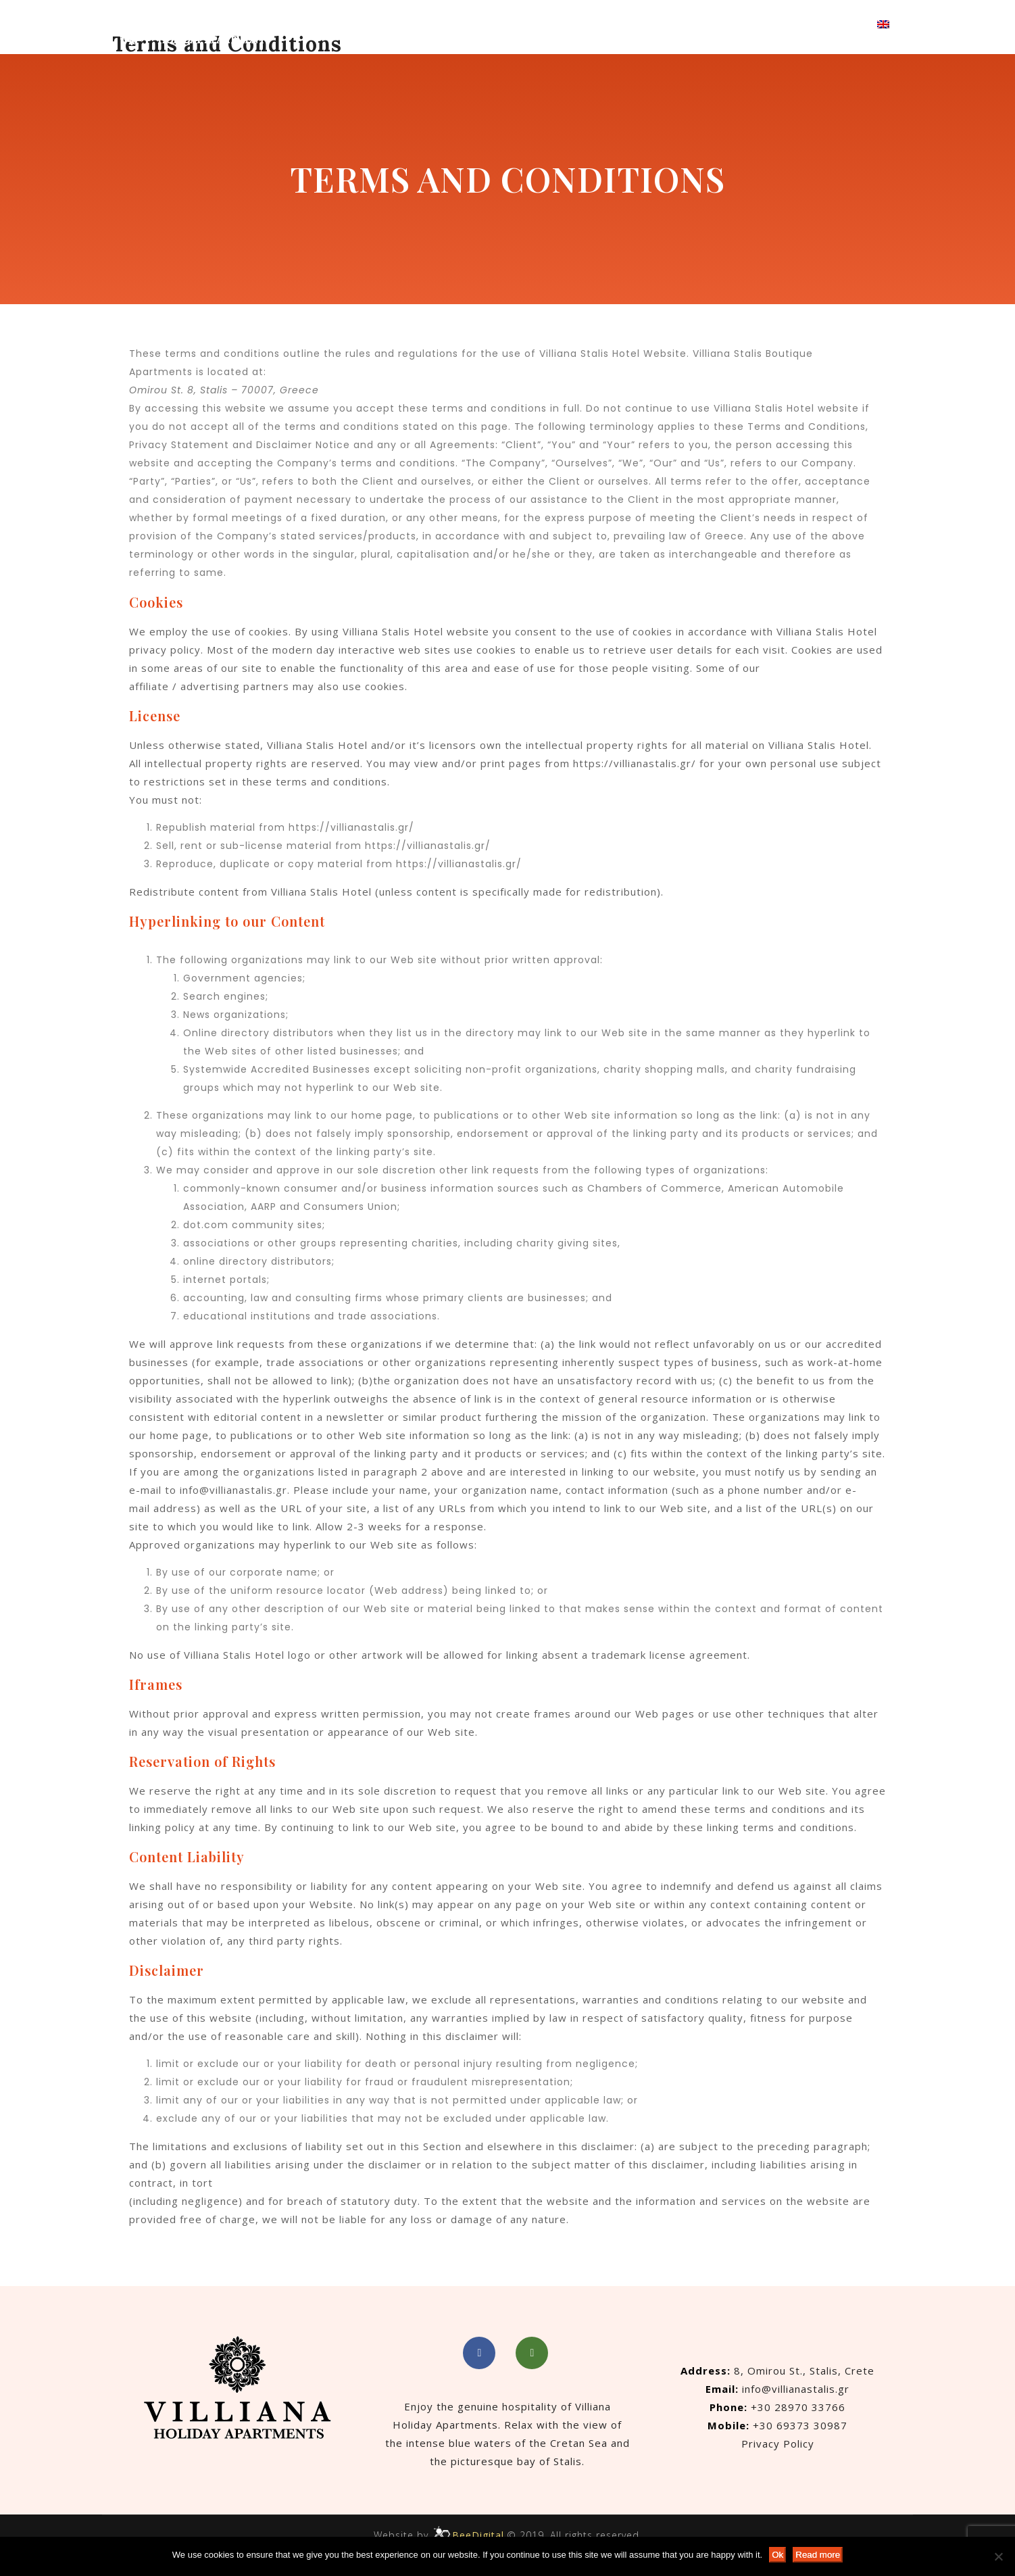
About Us (620, 24)
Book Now (823, 24)
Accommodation (529, 24)
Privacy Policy (777, 2443)
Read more (817, 2555)
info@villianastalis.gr (233, 1490)
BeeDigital (478, 2535)
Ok (777, 2555)
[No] (998, 2556)
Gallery (684, 24)
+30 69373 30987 (800, 2425)
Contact (745, 24)
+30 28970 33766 (798, 2407)
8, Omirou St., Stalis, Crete (804, 2370)
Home (447, 24)
